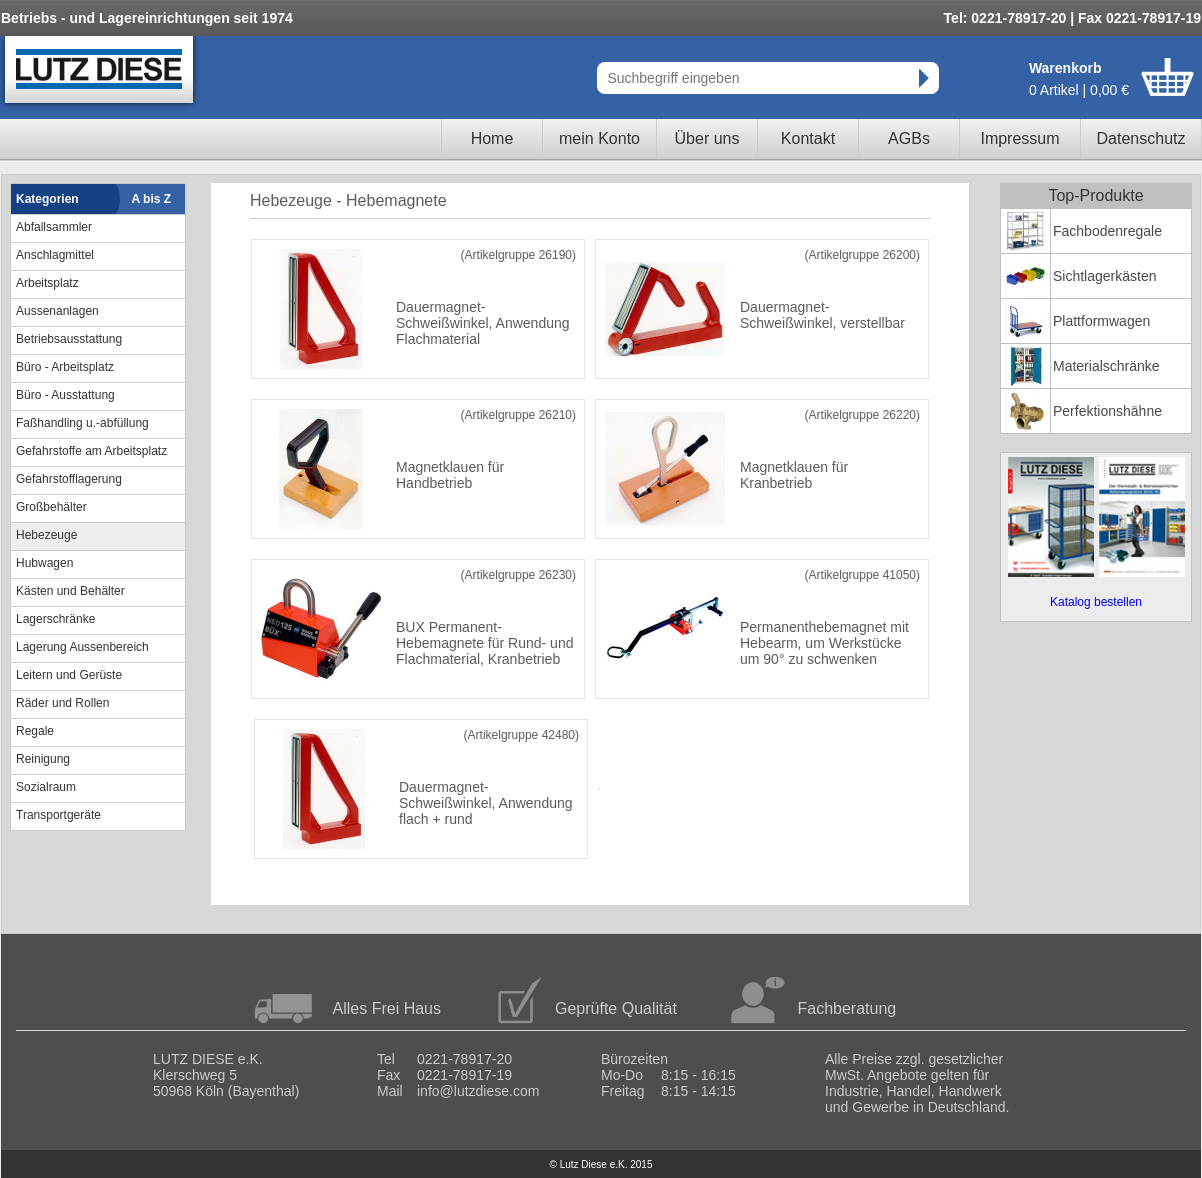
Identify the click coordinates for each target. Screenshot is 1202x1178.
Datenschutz (1141, 138)
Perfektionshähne (1107, 411)
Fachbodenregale (1107, 231)
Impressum (1019, 138)
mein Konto (599, 138)
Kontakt (808, 138)
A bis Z (152, 199)
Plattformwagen (1101, 321)
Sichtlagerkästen (1105, 276)
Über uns (707, 138)
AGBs (909, 138)
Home (492, 138)
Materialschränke (1106, 366)
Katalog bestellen (1096, 602)
